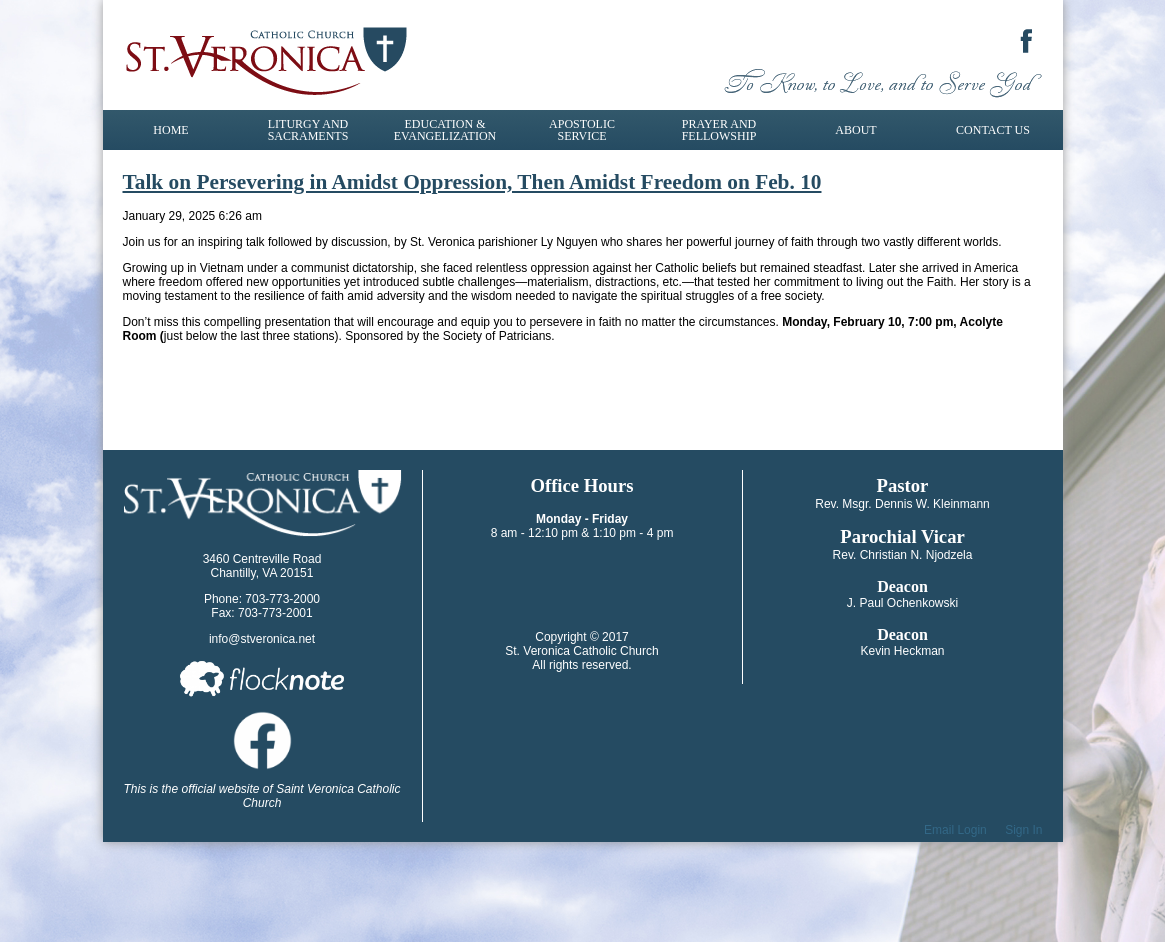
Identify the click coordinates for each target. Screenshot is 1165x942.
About (855, 130)
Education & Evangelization (445, 130)
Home (170, 130)
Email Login (955, 830)
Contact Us (993, 130)
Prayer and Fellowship (719, 130)
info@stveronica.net (262, 639)
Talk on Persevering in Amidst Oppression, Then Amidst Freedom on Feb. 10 (472, 182)
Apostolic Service (582, 130)
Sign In (1023, 830)
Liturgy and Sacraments (308, 130)
